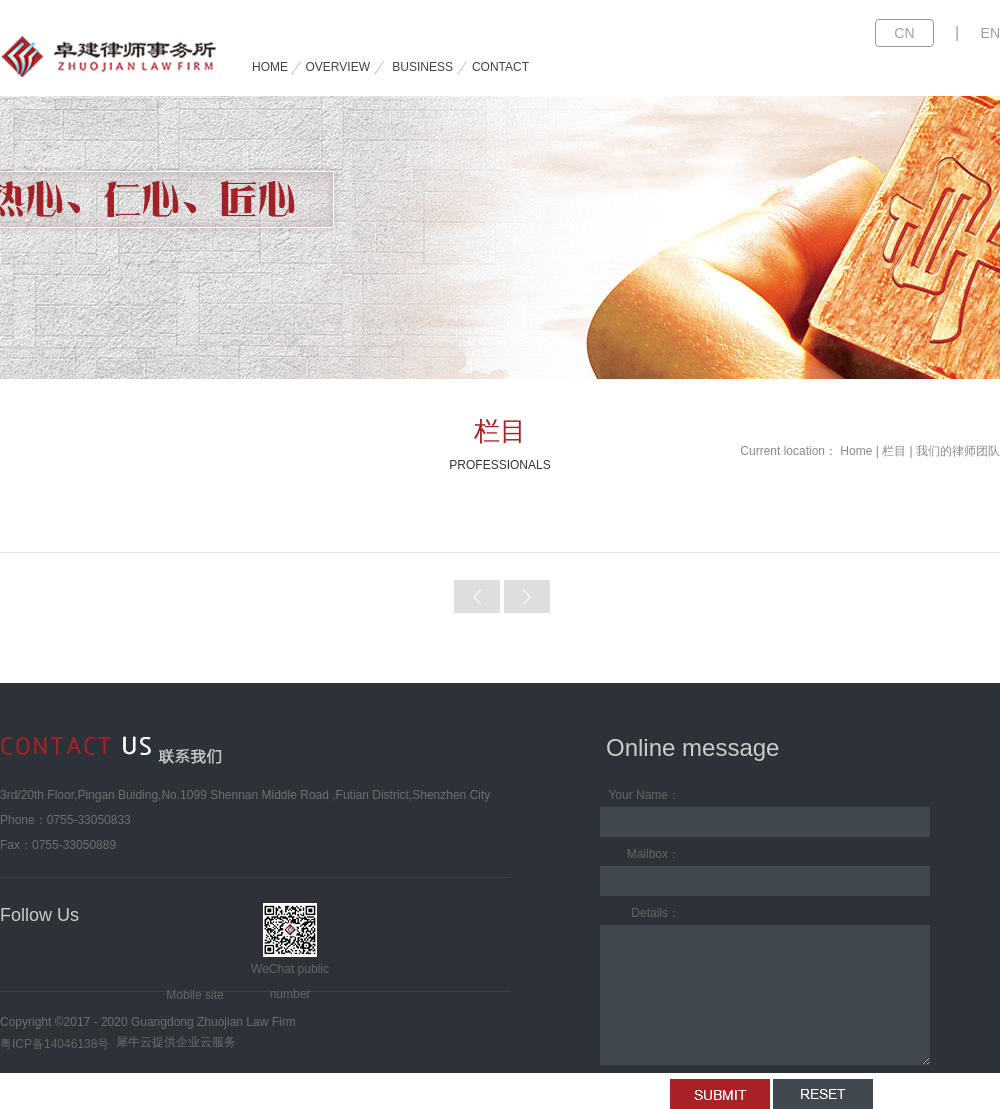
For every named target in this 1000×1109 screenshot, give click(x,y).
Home (856, 451)
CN (904, 33)
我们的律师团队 (958, 451)
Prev (477, 596)
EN (990, 33)
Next (527, 596)
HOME (270, 67)
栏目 (894, 451)
